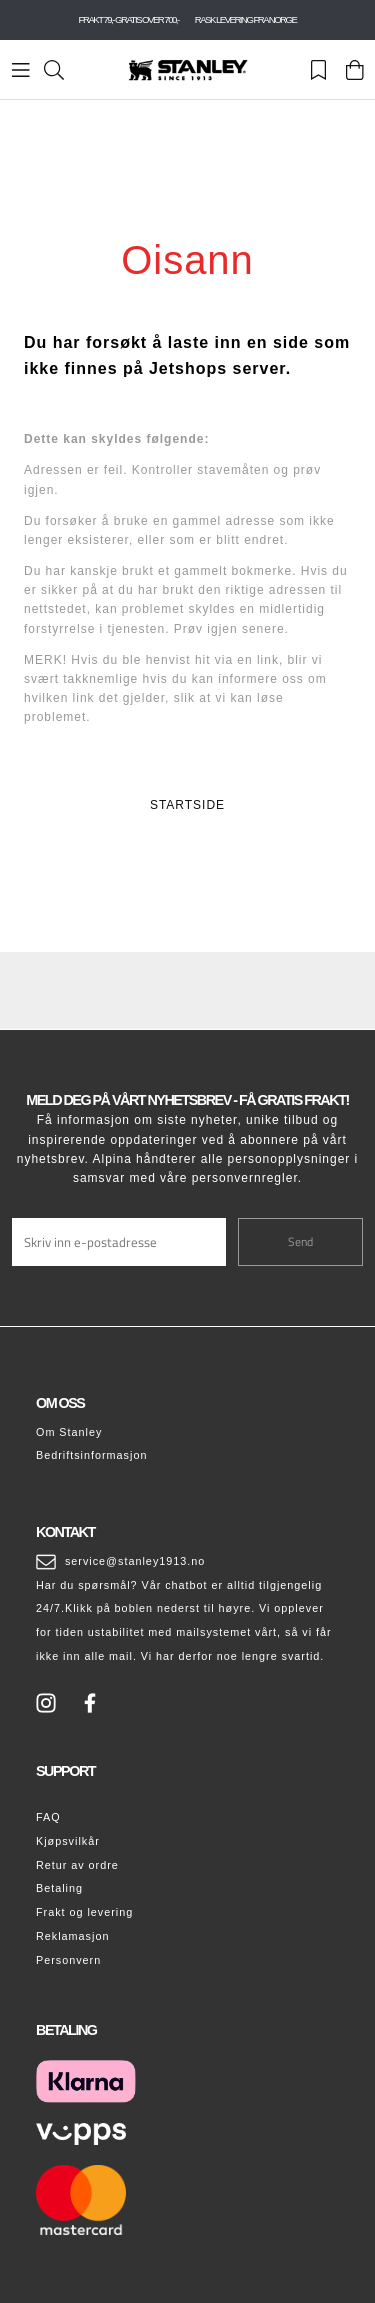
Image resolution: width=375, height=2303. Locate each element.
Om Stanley (69, 1432)
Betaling (59, 1888)
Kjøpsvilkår (68, 1841)
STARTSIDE (187, 805)
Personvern (68, 1960)
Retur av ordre (77, 1865)
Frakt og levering (84, 1912)
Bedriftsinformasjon (91, 1455)
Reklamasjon (72, 1936)
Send (300, 1241)
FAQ (48, 1817)
